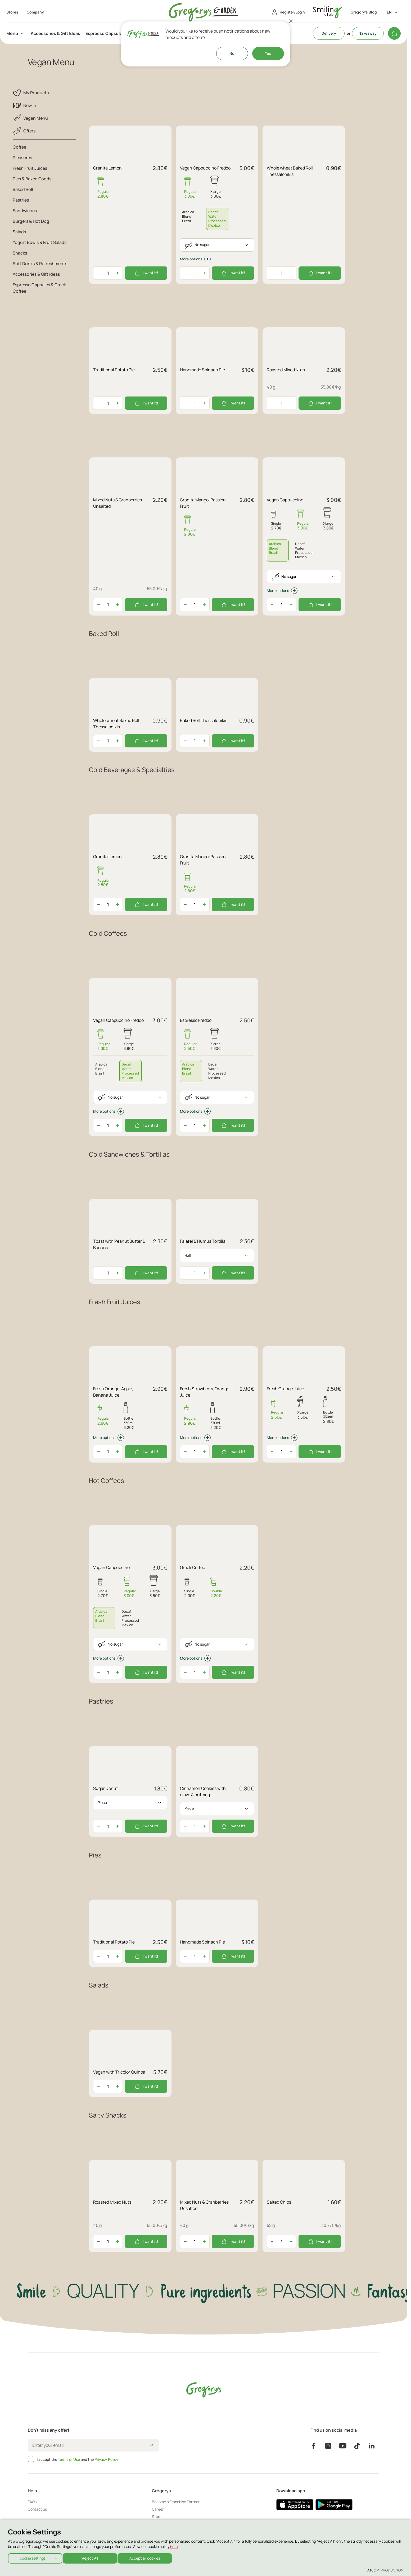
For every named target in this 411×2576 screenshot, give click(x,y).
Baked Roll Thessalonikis (203, 720)
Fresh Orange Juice (285, 1389)
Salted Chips (279, 2202)
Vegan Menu (30, 118)
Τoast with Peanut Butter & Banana (119, 1244)
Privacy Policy (106, 2459)
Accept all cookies (150, 2557)
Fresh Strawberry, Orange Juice (204, 1392)
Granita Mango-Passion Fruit (203, 503)
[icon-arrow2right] (151, 2445)
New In (24, 105)
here (174, 2544)
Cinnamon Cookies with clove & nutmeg (203, 1791)
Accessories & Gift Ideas (55, 33)
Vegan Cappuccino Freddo (205, 168)
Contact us (37, 2509)
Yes (268, 53)
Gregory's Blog (364, 12)
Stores (157, 2516)
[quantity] (108, 273)
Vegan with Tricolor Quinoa (119, 2072)
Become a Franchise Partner (176, 2501)
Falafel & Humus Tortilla (202, 1241)
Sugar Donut (105, 1788)
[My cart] (394, 33)
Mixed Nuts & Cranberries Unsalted (117, 503)
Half (187, 1255)
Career (158, 2509)
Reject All (92, 2557)
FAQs (32, 2501)
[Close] (291, 21)
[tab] (217, 218)
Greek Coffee (192, 1567)
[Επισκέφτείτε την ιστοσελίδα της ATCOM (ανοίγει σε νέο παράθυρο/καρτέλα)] (385, 2570)
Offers (24, 131)
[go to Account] (327, 12)
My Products (31, 92)
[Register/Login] (287, 12)
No (231, 53)
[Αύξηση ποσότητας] (117, 273)
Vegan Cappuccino (285, 500)
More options (195, 259)
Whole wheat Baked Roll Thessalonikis (290, 171)
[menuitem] (16, 33)
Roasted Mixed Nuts (286, 370)
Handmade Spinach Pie (202, 370)
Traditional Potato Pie (114, 370)
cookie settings (32, 2557)
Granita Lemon (107, 168)
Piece (102, 1802)
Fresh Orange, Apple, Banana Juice (113, 1392)
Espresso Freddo (195, 1020)
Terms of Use (69, 2459)
